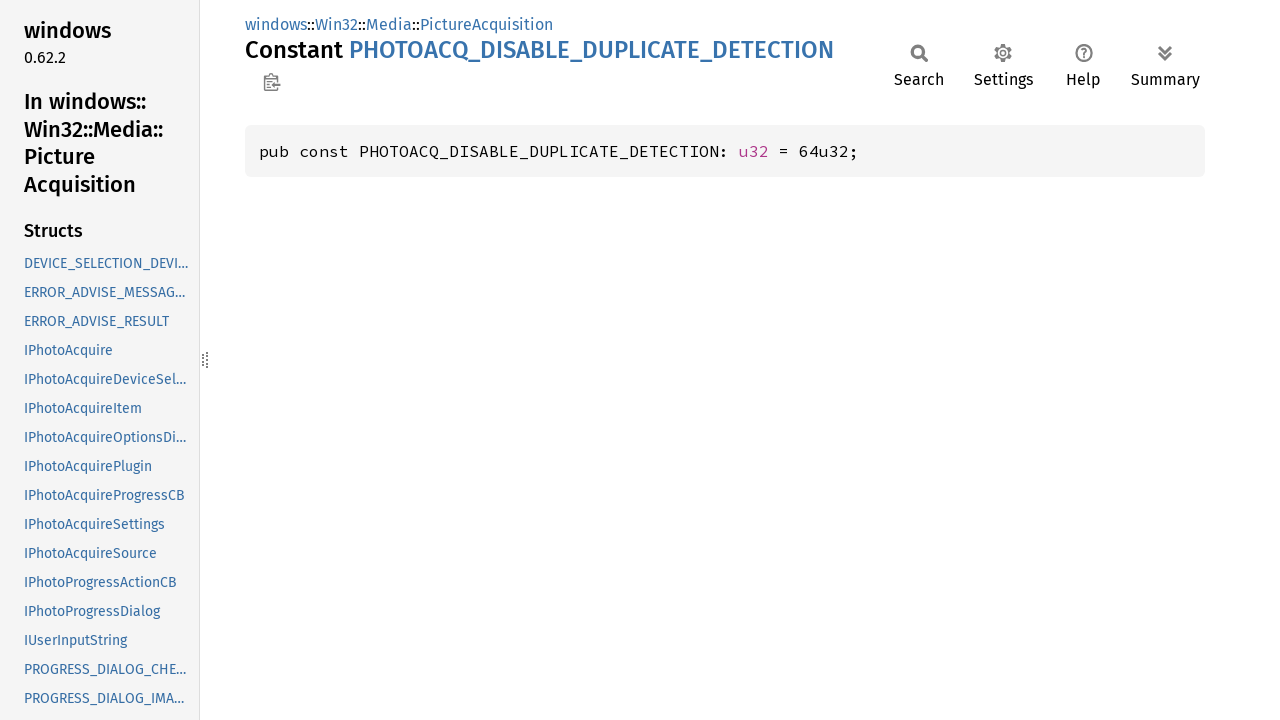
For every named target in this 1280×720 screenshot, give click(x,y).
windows (276, 24)
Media (389, 24)
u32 (754, 151)
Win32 (336, 24)
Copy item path (271, 82)
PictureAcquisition (486, 24)
